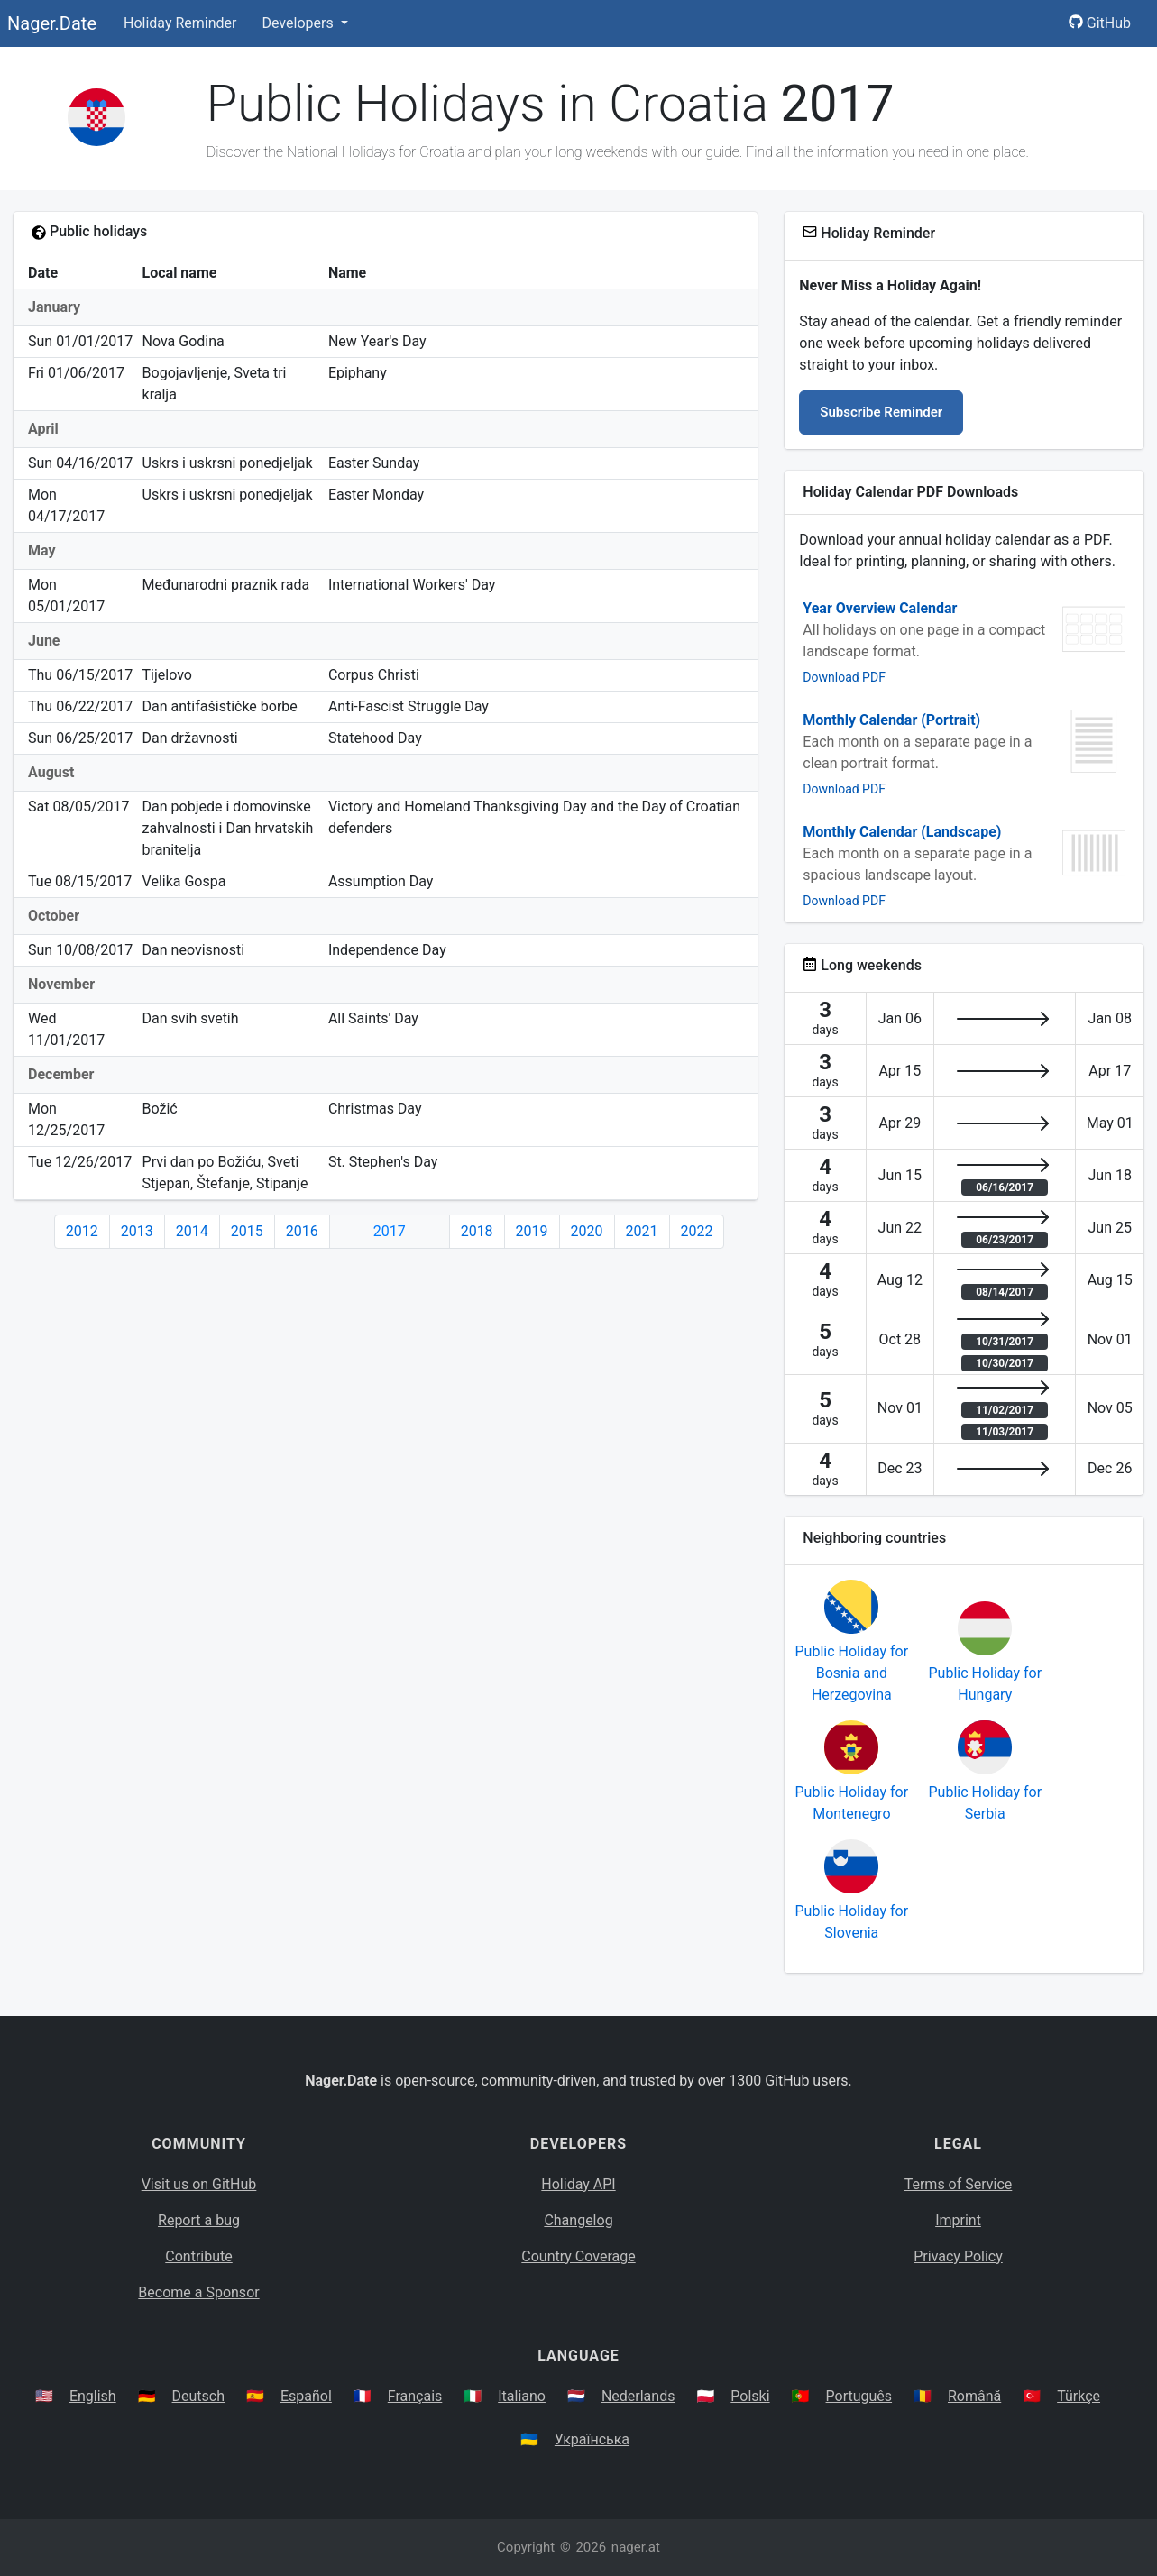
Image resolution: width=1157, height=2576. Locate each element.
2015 (247, 1231)
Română (974, 2396)
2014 (192, 1231)
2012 (82, 1231)
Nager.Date (51, 23)
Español (306, 2396)
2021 (642, 1231)
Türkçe (1078, 2396)
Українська (592, 2439)
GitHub (1100, 23)
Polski (749, 2396)
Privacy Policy (958, 2256)
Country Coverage (578, 2256)
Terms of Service (958, 2184)
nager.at (635, 2547)
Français (415, 2396)
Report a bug (199, 2220)
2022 (697, 1231)
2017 (389, 1231)
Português (859, 2396)
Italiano (522, 2396)
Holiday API (578, 2184)
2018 (477, 1231)
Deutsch (198, 2396)
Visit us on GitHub (199, 2184)
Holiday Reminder (180, 23)
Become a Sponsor (198, 2292)
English (92, 2396)
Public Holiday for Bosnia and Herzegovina (852, 1673)
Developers (299, 23)
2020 (587, 1231)
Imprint (958, 2220)
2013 (137, 1231)
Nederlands (638, 2396)
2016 (302, 1231)
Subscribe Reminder (881, 412)
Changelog (578, 2220)
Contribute (198, 2256)
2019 (532, 1231)
